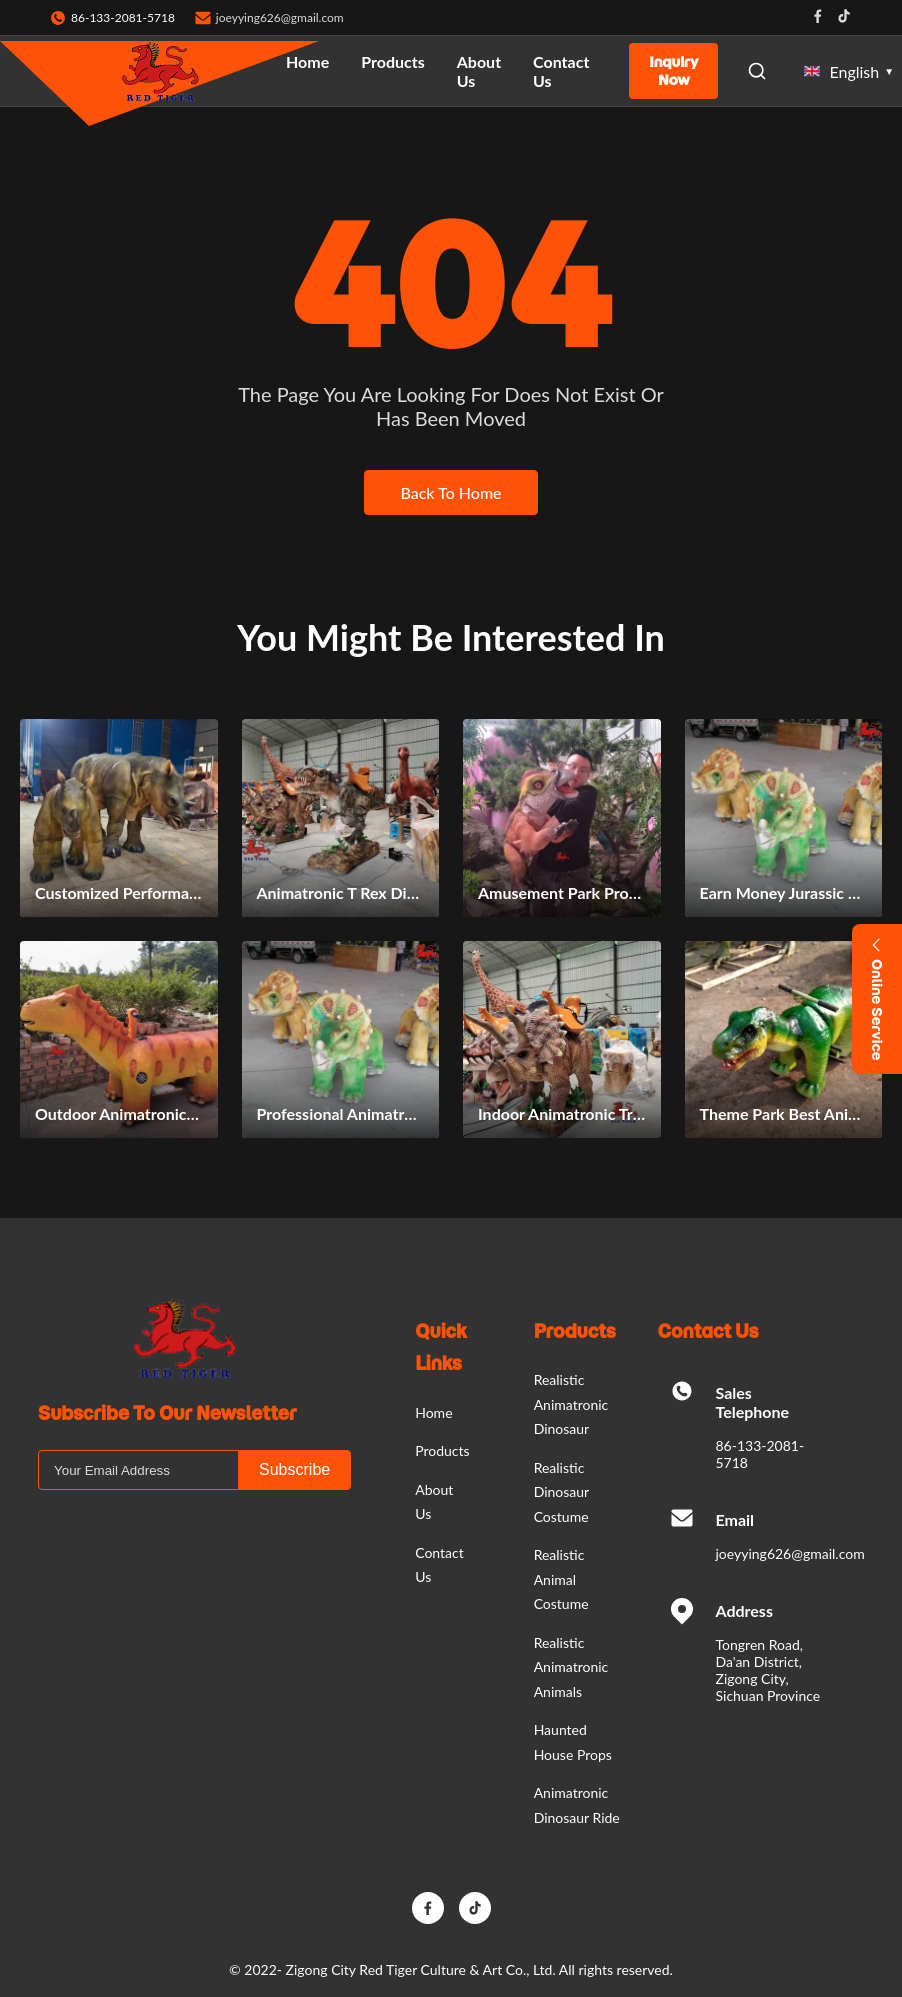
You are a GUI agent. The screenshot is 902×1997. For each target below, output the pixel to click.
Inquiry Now (673, 71)
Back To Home (450, 492)
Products (393, 61)
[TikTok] (475, 1908)
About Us (479, 71)
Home (307, 61)
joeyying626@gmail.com (280, 17)
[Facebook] (428, 1908)
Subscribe (294, 1469)
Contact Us (561, 71)
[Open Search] (757, 71)
